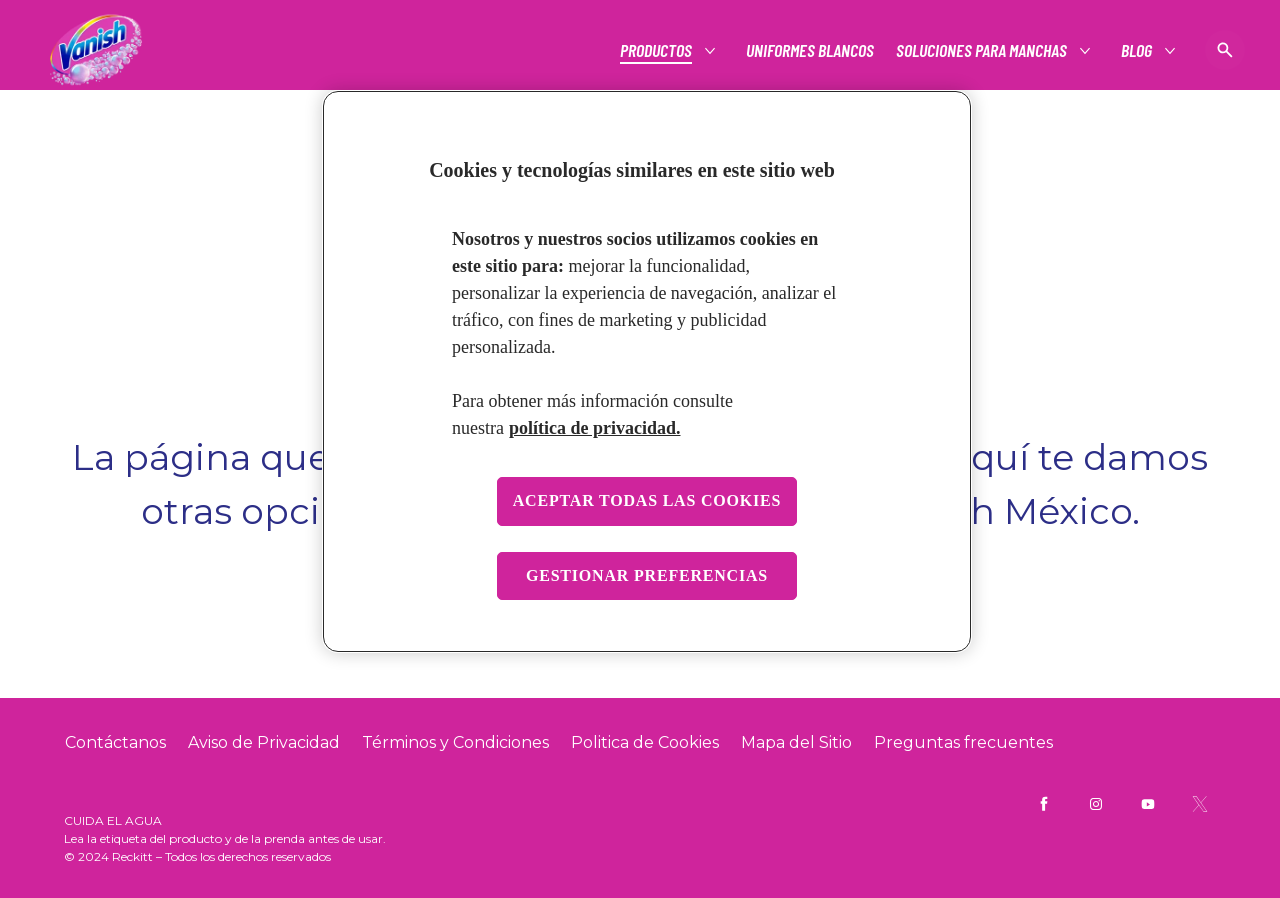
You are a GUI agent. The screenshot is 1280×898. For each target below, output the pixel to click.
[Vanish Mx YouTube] (1148, 804)
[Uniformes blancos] (810, 50)
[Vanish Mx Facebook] (1044, 804)
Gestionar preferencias (647, 575)
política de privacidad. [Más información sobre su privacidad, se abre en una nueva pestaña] (595, 428)
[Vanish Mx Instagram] (1096, 804)
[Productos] (657, 50)
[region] (647, 371)
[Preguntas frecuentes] (963, 743)
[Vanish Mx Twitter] (1200, 804)
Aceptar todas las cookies (647, 500)
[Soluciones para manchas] (982, 50)
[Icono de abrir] (1225, 50)
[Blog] (1137, 50)
